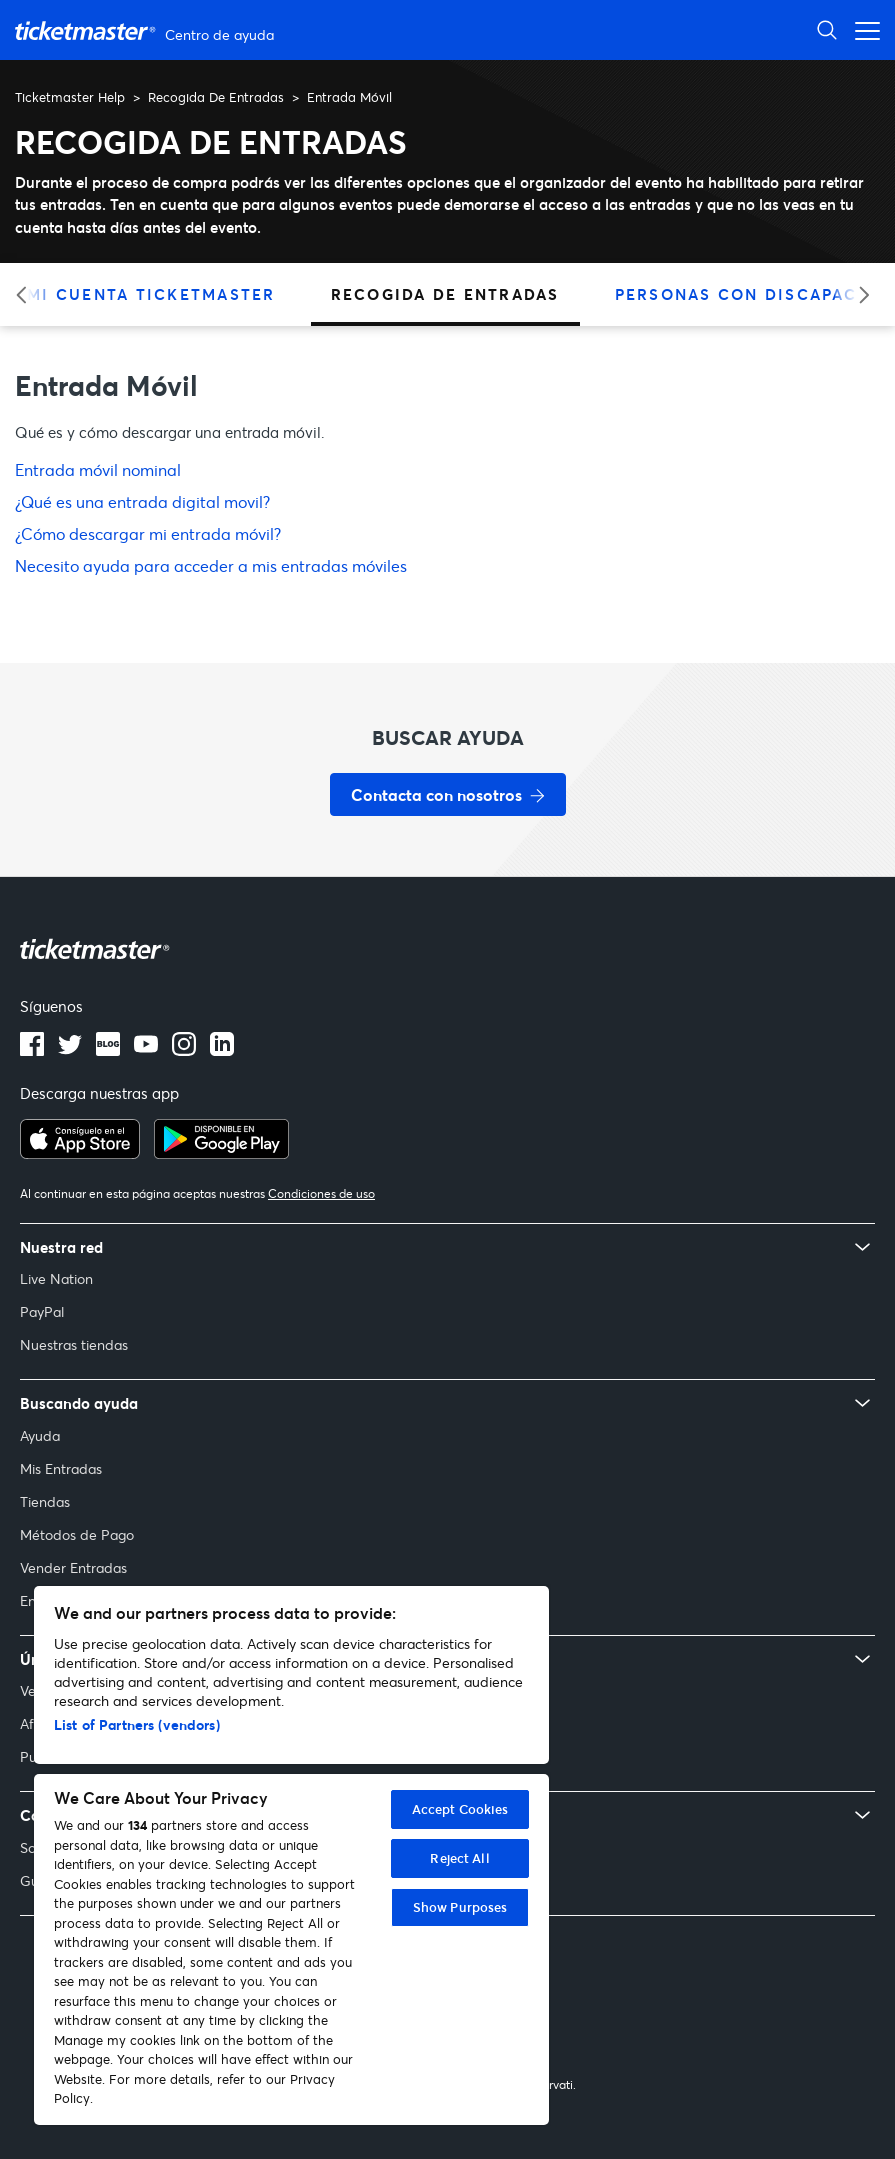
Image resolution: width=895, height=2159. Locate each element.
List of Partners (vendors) (137, 1724)
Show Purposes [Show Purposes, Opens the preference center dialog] (460, 1907)
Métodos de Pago (77, 1534)
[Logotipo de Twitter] (70, 1050)
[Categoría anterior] (27, 294)
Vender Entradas (73, 1567)
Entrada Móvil (349, 97)
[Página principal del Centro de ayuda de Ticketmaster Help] (147, 30)
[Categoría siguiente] (857, 294)
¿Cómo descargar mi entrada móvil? (148, 533)
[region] (291, 1855)
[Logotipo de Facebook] (32, 1050)
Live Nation (56, 1278)
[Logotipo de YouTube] (146, 1050)
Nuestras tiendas (74, 1344)
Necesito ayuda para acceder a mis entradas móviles (211, 565)
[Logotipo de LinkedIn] (222, 1050)
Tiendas (45, 1501)
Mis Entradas (61, 1468)
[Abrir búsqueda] (827, 29)
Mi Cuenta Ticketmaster (151, 294)
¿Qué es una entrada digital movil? (142, 501)
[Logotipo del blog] (108, 1050)
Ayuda (40, 1435)
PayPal (42, 1311)
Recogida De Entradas (216, 97)
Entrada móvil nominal (98, 469)
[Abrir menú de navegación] (862, 29)
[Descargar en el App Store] (80, 1153)
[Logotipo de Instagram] (184, 1050)
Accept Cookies (460, 1809)
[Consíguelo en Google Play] (221, 1153)
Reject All (459, 1858)
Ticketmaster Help (70, 97)
